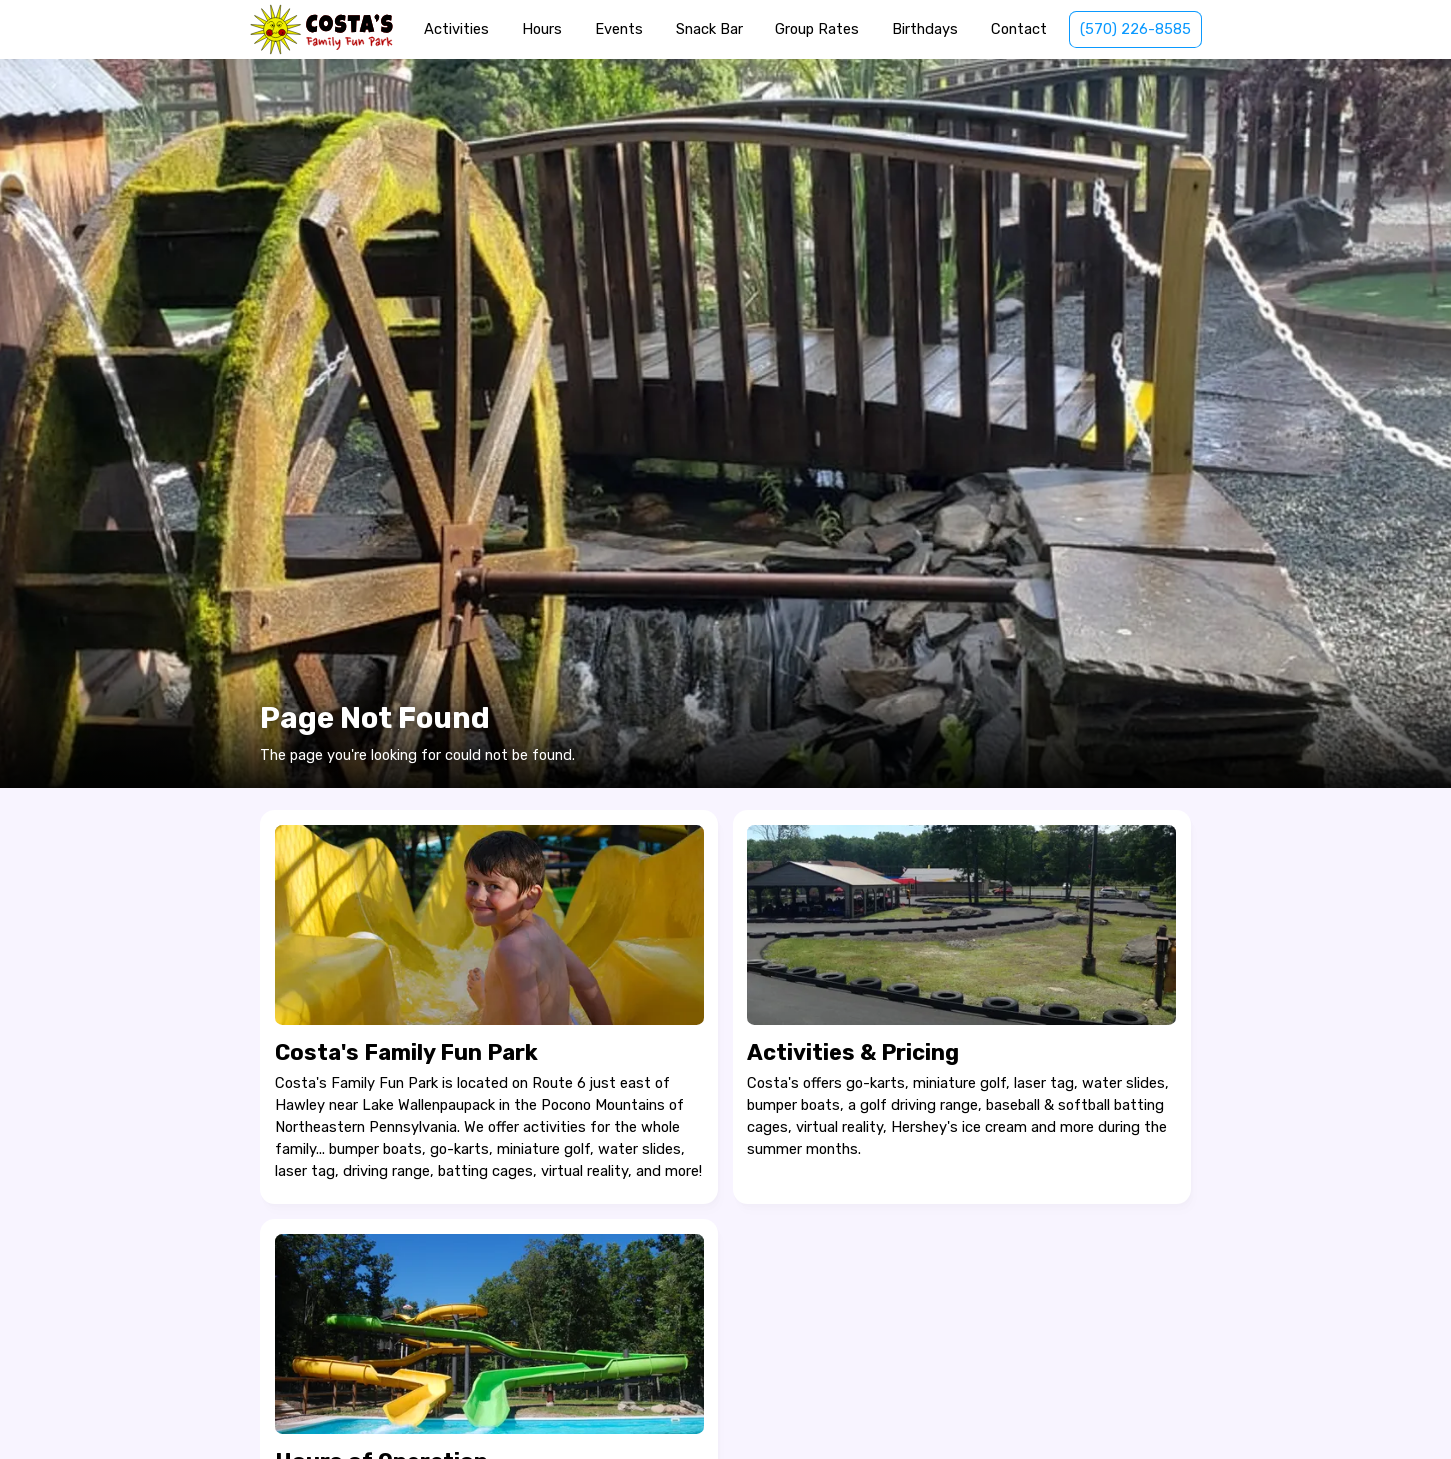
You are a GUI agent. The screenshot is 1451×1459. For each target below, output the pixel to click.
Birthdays (925, 29)
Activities (456, 29)
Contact (1019, 29)
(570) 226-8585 (1135, 29)
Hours (542, 29)
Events (619, 29)
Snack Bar (709, 29)
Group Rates (817, 29)
